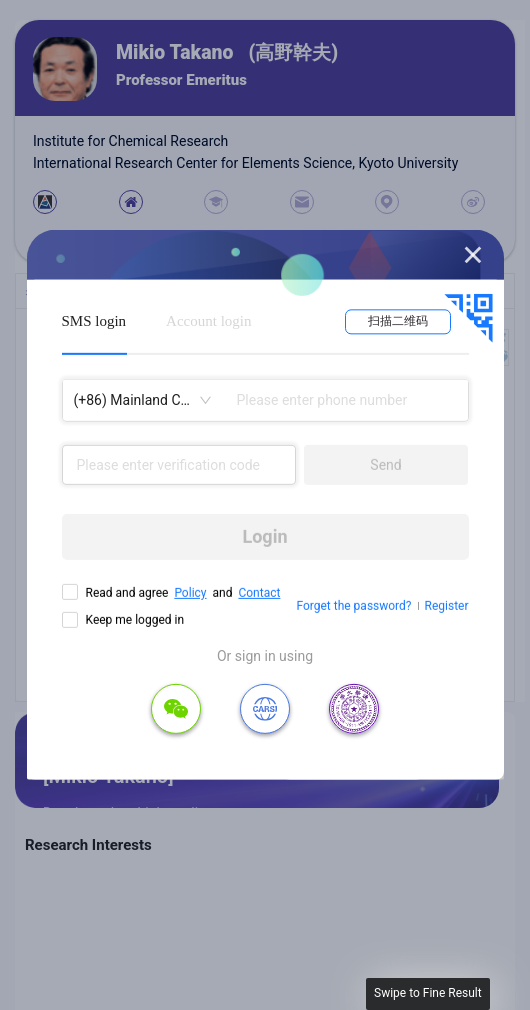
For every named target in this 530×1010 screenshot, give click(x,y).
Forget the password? (353, 606)
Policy (190, 593)
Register (447, 606)
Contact (259, 593)
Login (264, 536)
